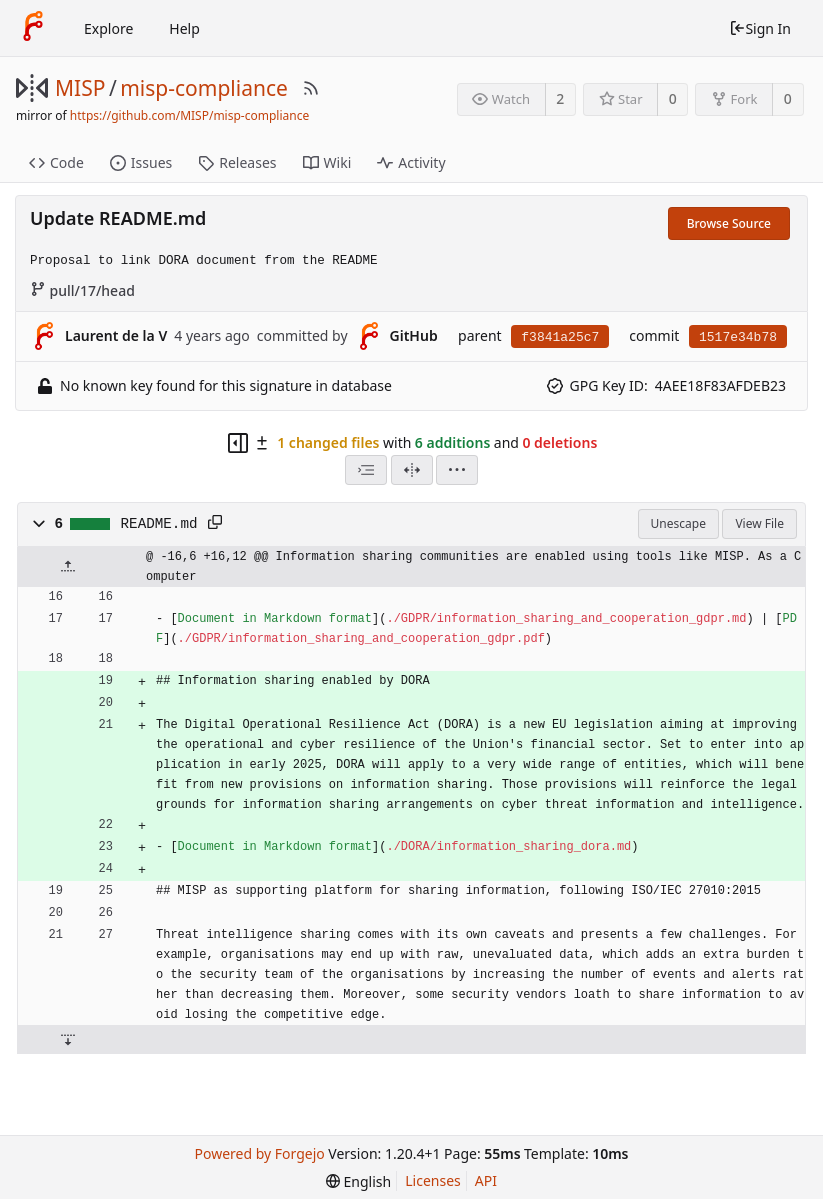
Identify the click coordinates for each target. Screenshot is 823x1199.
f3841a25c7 (560, 337)
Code (56, 162)
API (486, 1180)
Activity (411, 162)
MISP (80, 88)
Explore (108, 28)
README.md (159, 524)
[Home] (33, 28)
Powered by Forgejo (260, 1153)
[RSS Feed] (311, 88)
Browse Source (729, 223)
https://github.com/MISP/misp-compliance (189, 115)
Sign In (760, 28)
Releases (237, 162)
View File (759, 523)
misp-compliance (204, 88)
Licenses (433, 1180)
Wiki (327, 162)
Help (184, 28)
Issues (141, 162)
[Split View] (412, 470)
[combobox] (366, 470)
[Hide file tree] (238, 443)
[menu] (457, 470)
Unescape (678, 523)
